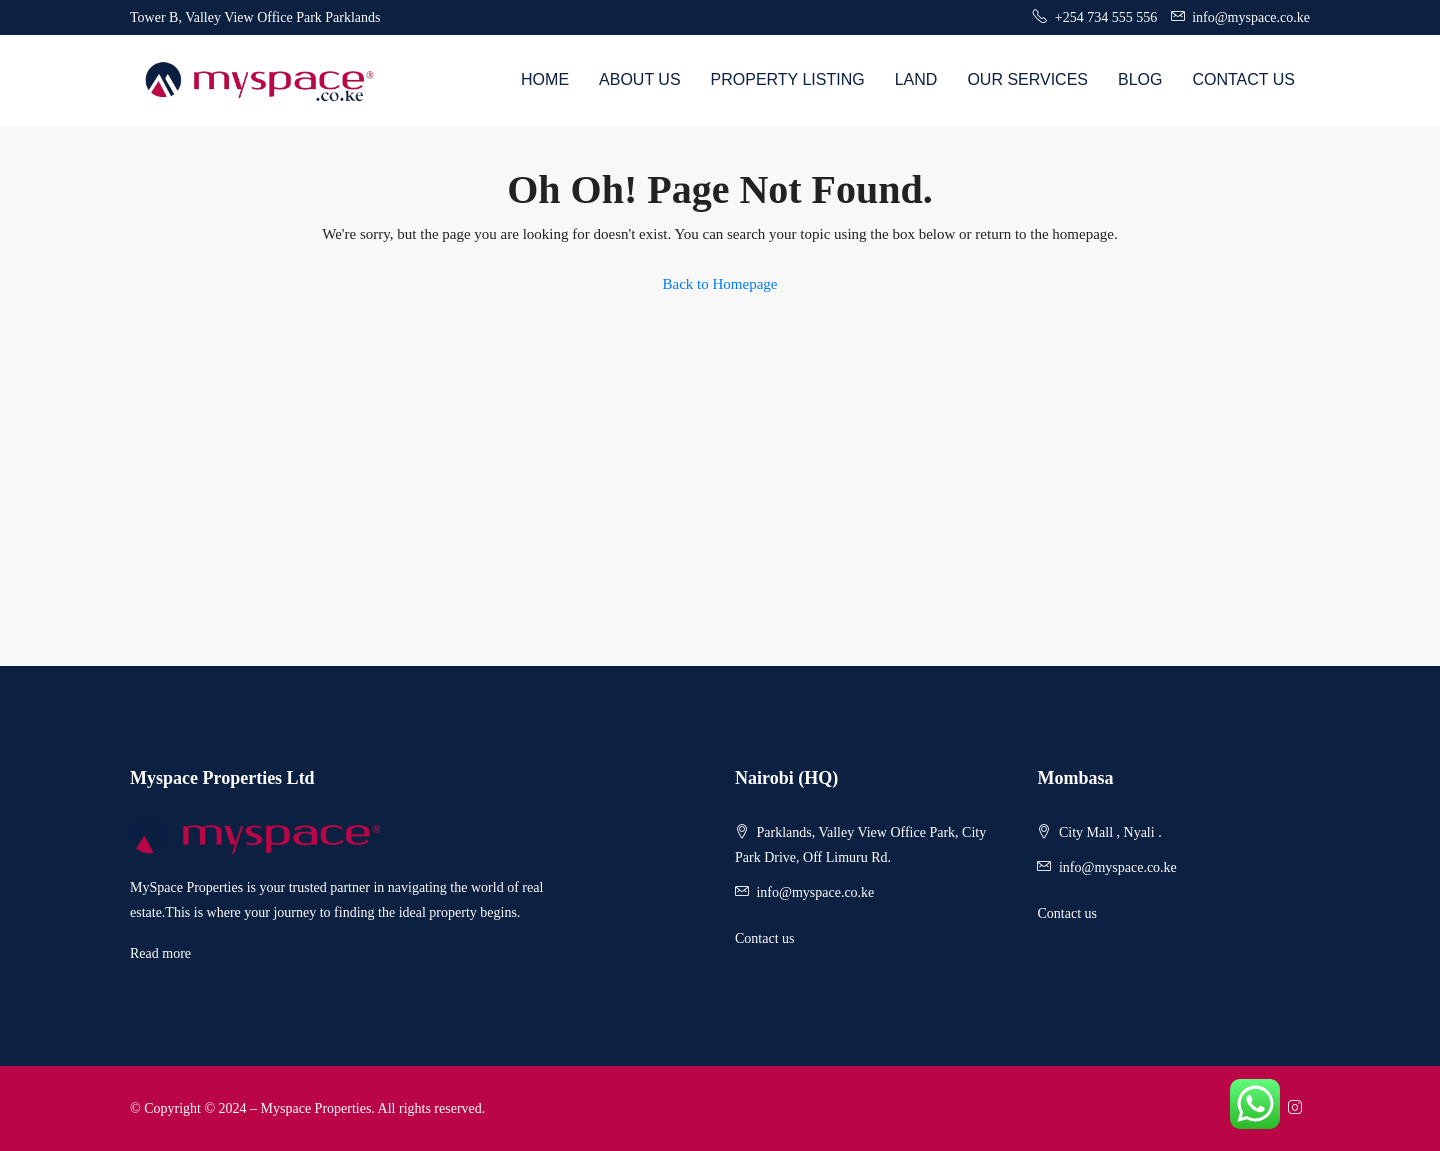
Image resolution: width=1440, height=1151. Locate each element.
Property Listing (788, 79)
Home (545, 79)
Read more (160, 953)
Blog (1140, 79)
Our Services (1027, 79)
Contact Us (1243, 79)
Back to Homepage (720, 284)
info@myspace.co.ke (815, 892)
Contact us (765, 938)
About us (640, 79)
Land (916, 79)
